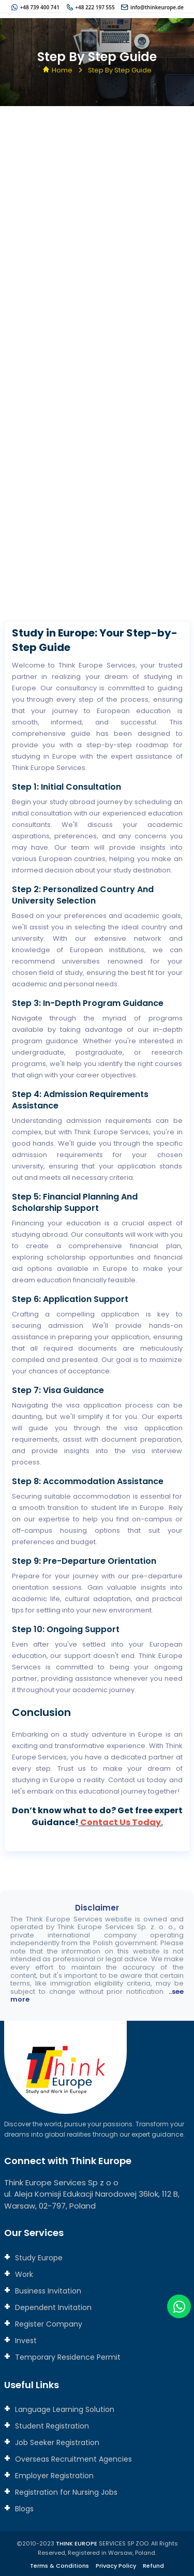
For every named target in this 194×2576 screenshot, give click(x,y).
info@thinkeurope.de (157, 7)
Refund (153, 2566)
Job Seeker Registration (56, 2442)
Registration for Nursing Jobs (65, 2492)
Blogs (23, 2509)
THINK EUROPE (76, 2543)
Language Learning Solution (63, 2409)
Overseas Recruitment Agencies (72, 2459)
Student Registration (51, 2426)
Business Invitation (47, 2291)
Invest (25, 2340)
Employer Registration (53, 2475)
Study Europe (38, 2258)
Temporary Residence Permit (67, 2357)
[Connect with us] (97, 366)
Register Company (47, 2324)
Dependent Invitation (52, 2307)
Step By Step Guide (120, 70)
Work (23, 2274)
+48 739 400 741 (39, 7)
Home (62, 70)
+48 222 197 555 (94, 7)
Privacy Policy (116, 2566)
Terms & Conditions (59, 2566)
